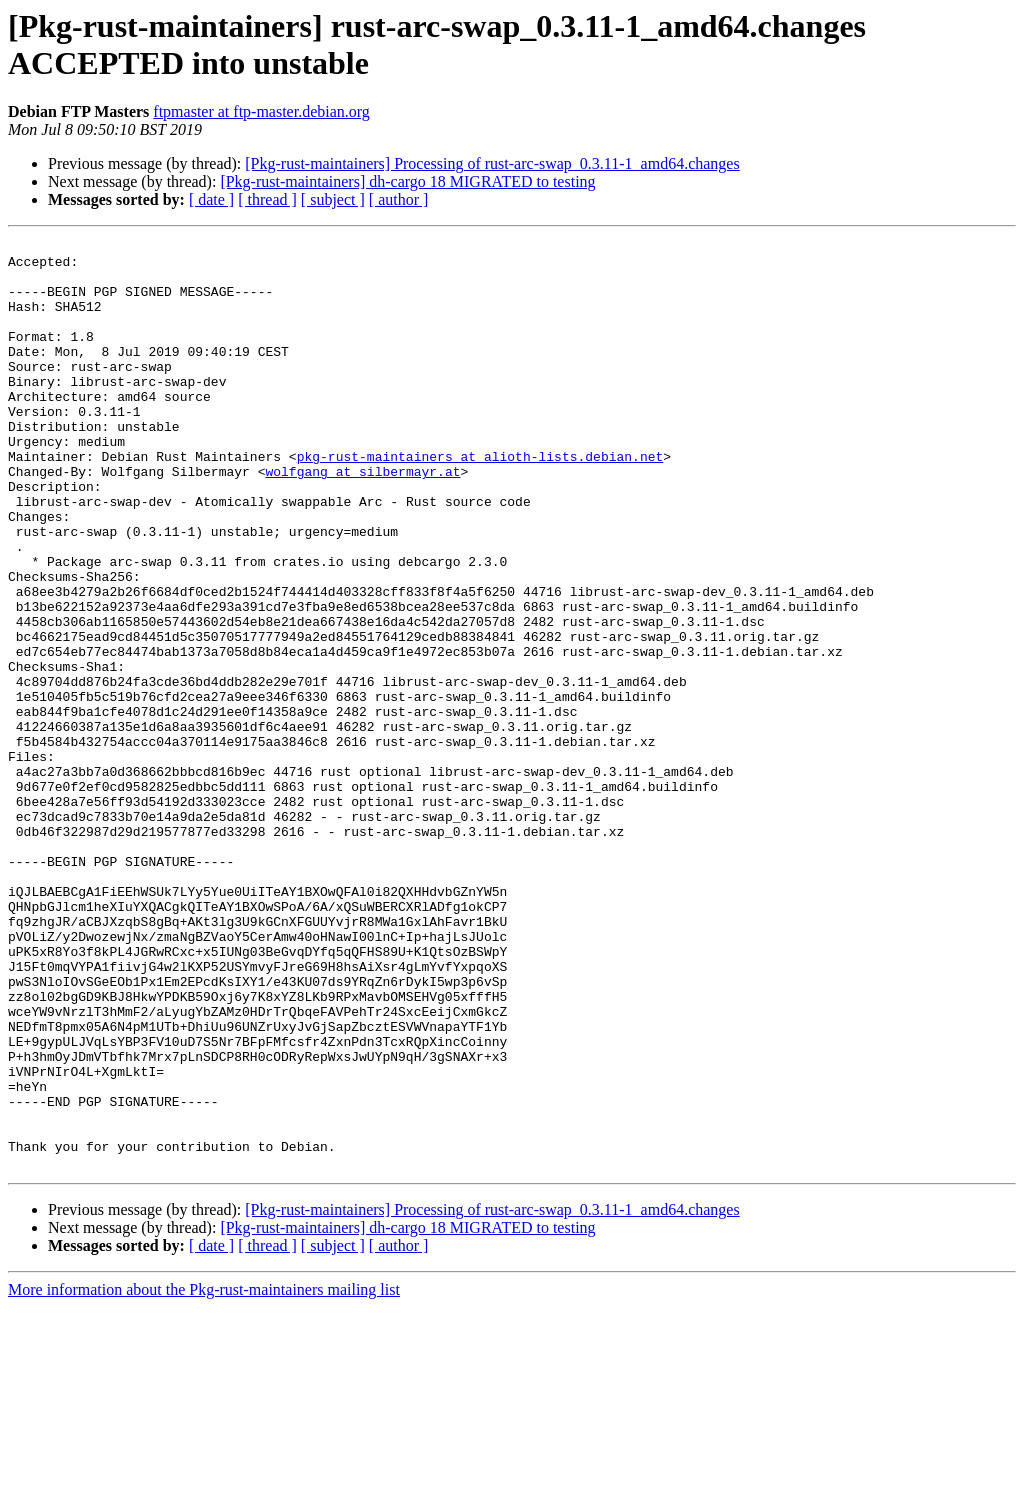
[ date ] (211, 199)
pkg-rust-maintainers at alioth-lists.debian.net (480, 501)
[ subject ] (333, 199)
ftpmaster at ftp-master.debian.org (261, 111)
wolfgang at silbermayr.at (362, 519)
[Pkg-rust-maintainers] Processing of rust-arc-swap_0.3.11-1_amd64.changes (492, 163)
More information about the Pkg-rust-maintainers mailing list (204, 1475)
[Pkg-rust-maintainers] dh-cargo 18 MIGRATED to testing (407, 181)
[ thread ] (267, 199)
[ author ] (399, 199)
